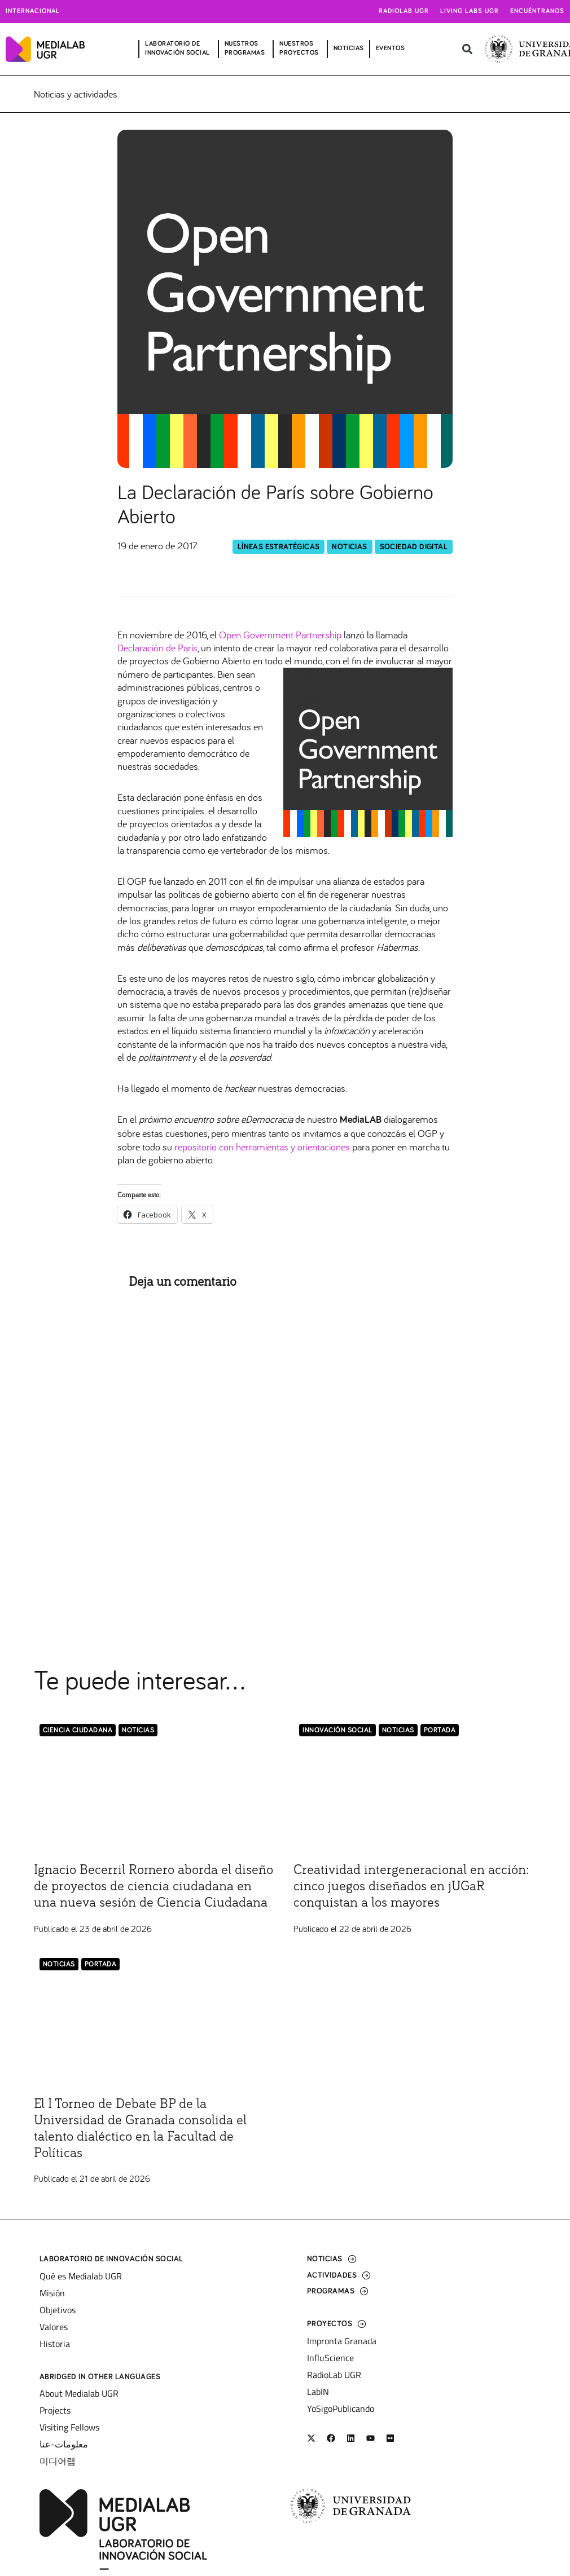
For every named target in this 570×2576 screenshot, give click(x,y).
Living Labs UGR (469, 11)
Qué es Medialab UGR (81, 2276)
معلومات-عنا (64, 2444)
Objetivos (58, 2309)
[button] (467, 49)
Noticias (349, 547)
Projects (55, 2410)
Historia (55, 2343)
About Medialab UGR (79, 2393)
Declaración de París (157, 647)
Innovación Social (337, 1730)
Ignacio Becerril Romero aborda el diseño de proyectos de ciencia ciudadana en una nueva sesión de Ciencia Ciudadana (153, 1886)
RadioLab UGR (334, 2374)
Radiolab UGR (404, 11)
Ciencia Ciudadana (78, 1730)
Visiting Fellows (69, 2427)
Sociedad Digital (414, 547)
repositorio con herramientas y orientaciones (263, 1146)
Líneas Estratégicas (279, 547)
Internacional (33, 11)
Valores (54, 2326)
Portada (440, 1730)
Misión (52, 2293)
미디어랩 (58, 2461)
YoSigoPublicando (340, 2408)
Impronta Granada (341, 2340)
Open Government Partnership (280, 634)
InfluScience (330, 2357)
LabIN (318, 2391)
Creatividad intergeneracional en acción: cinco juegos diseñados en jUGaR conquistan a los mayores (411, 1886)
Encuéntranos (537, 11)
